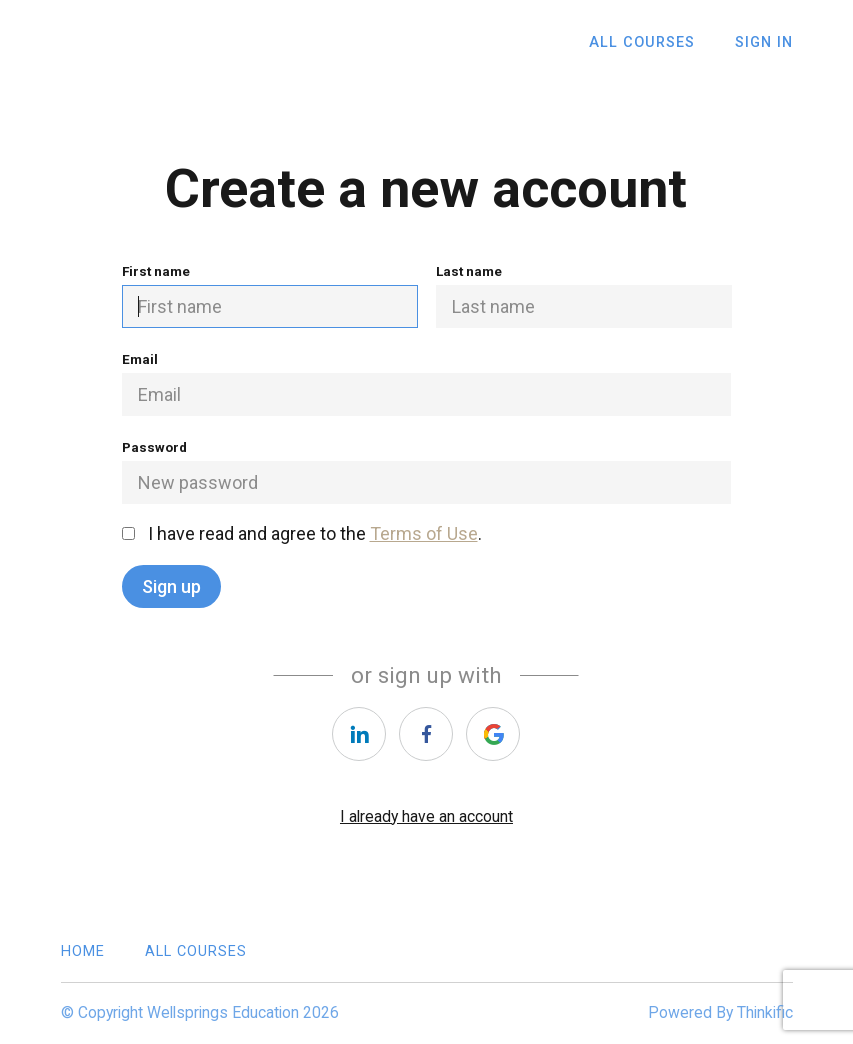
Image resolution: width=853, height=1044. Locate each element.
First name (270, 295)
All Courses (642, 42)
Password (427, 471)
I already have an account (426, 816)
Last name (584, 295)
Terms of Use (424, 533)
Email (427, 383)
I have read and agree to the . (302, 533)
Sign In (764, 42)
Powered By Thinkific (720, 1012)
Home (83, 951)
